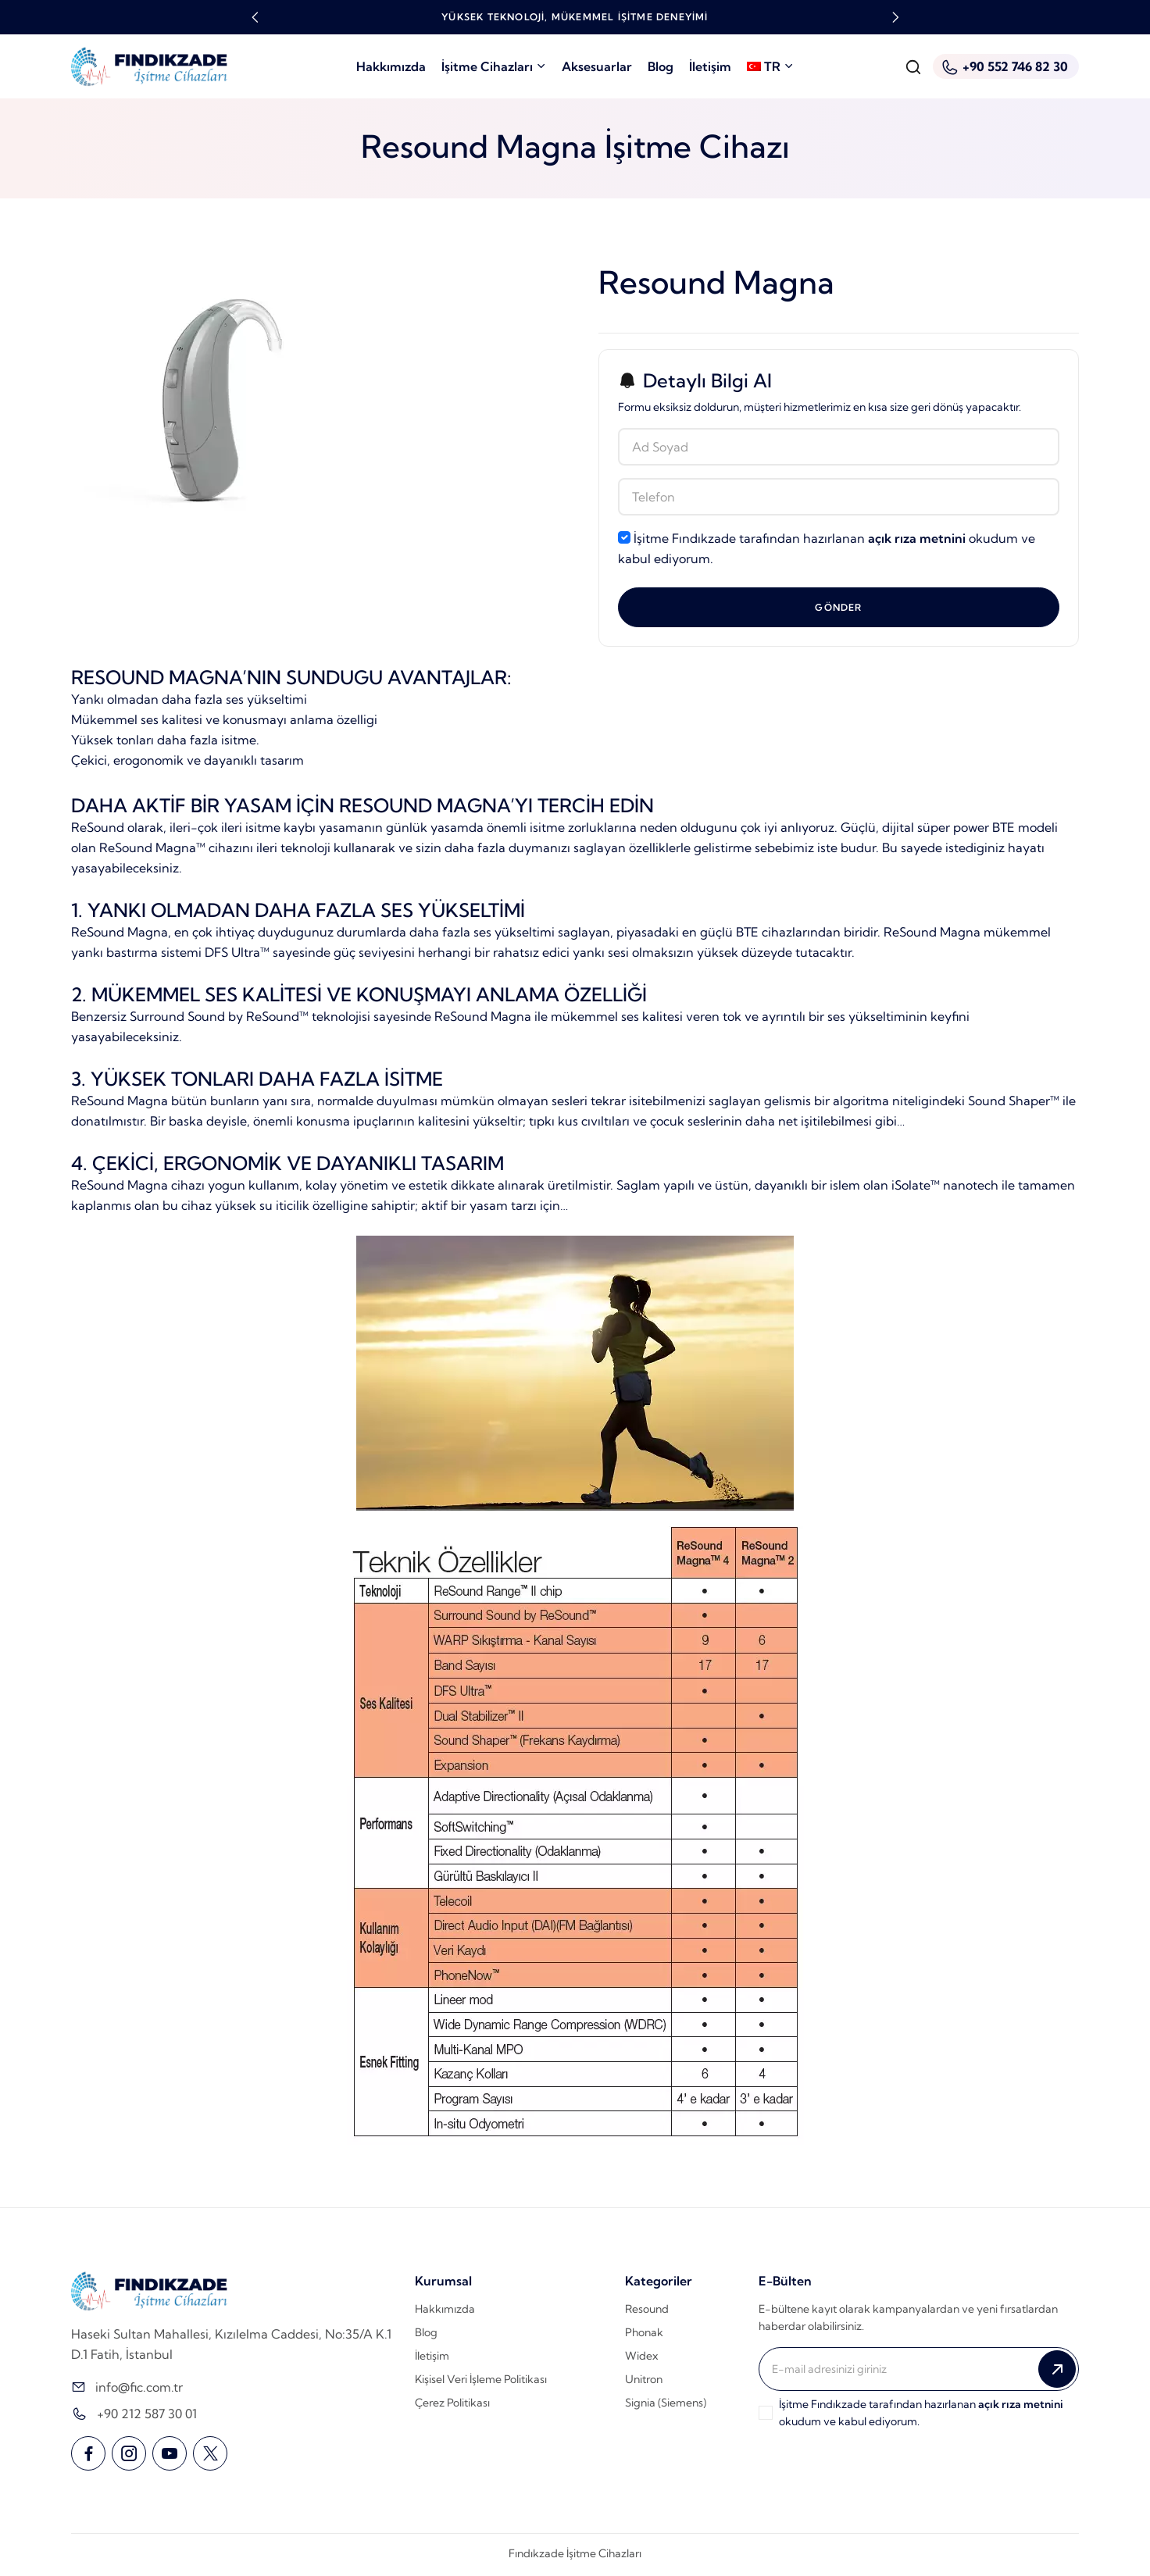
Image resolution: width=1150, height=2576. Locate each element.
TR (770, 66)
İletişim (710, 66)
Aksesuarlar (597, 66)
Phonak (644, 2333)
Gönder (838, 607)
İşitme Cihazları (493, 66)
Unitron (643, 2380)
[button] (254, 17)
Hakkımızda (391, 66)
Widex (641, 2356)
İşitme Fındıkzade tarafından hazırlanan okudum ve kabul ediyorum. (826, 548)
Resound (647, 2310)
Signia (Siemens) (665, 2403)
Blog (660, 66)
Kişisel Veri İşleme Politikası (481, 2380)
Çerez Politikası (452, 2403)
